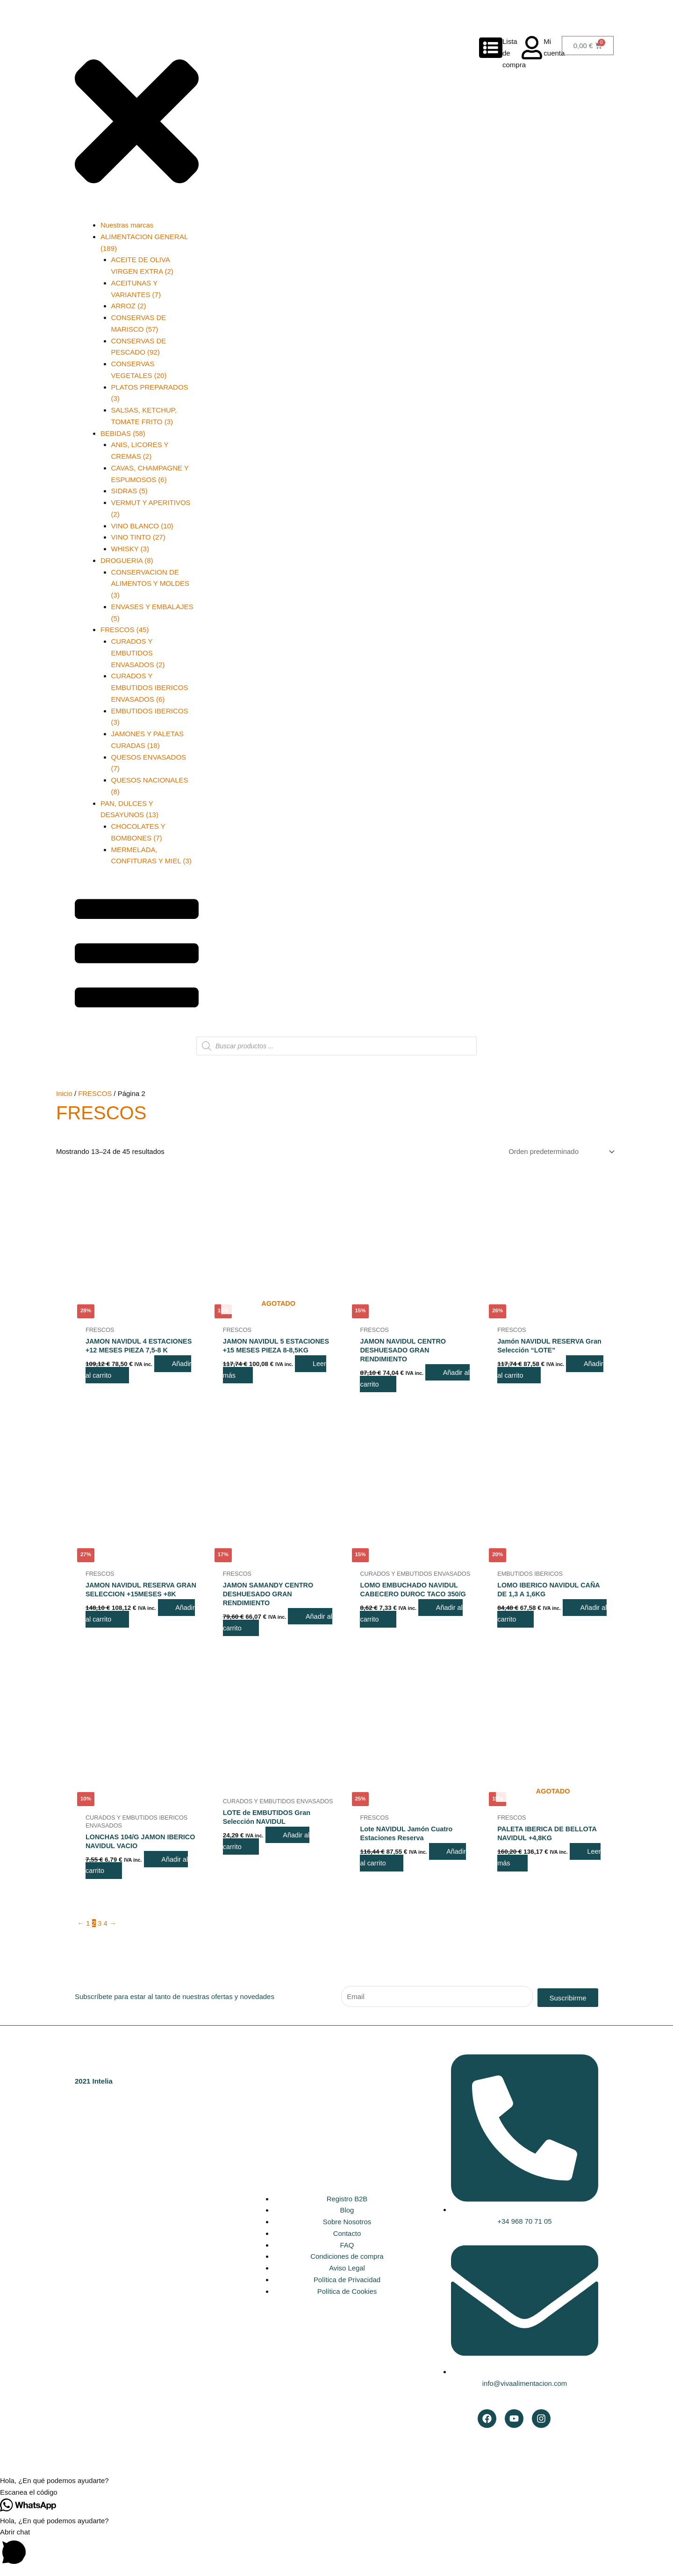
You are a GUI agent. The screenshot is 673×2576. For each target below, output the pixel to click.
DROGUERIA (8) (126, 560)
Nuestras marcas (126, 225)
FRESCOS (96, 1093)
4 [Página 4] (105, 1929)
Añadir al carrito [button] (128, 1632)
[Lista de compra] (490, 47)
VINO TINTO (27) (138, 537)
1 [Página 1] (88, 1929)
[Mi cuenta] (532, 47)
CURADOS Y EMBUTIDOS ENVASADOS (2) (138, 653)
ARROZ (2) (128, 306)
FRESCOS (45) (124, 629)
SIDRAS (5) (129, 491)
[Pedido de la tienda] (559, 1152)
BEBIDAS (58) (122, 433)
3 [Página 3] (99, 1929)
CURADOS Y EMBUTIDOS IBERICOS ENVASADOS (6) (149, 687)
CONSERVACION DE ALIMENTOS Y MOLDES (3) (150, 583)
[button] (336, 2487)
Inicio (64, 1093)
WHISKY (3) (130, 549)
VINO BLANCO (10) (142, 526)
